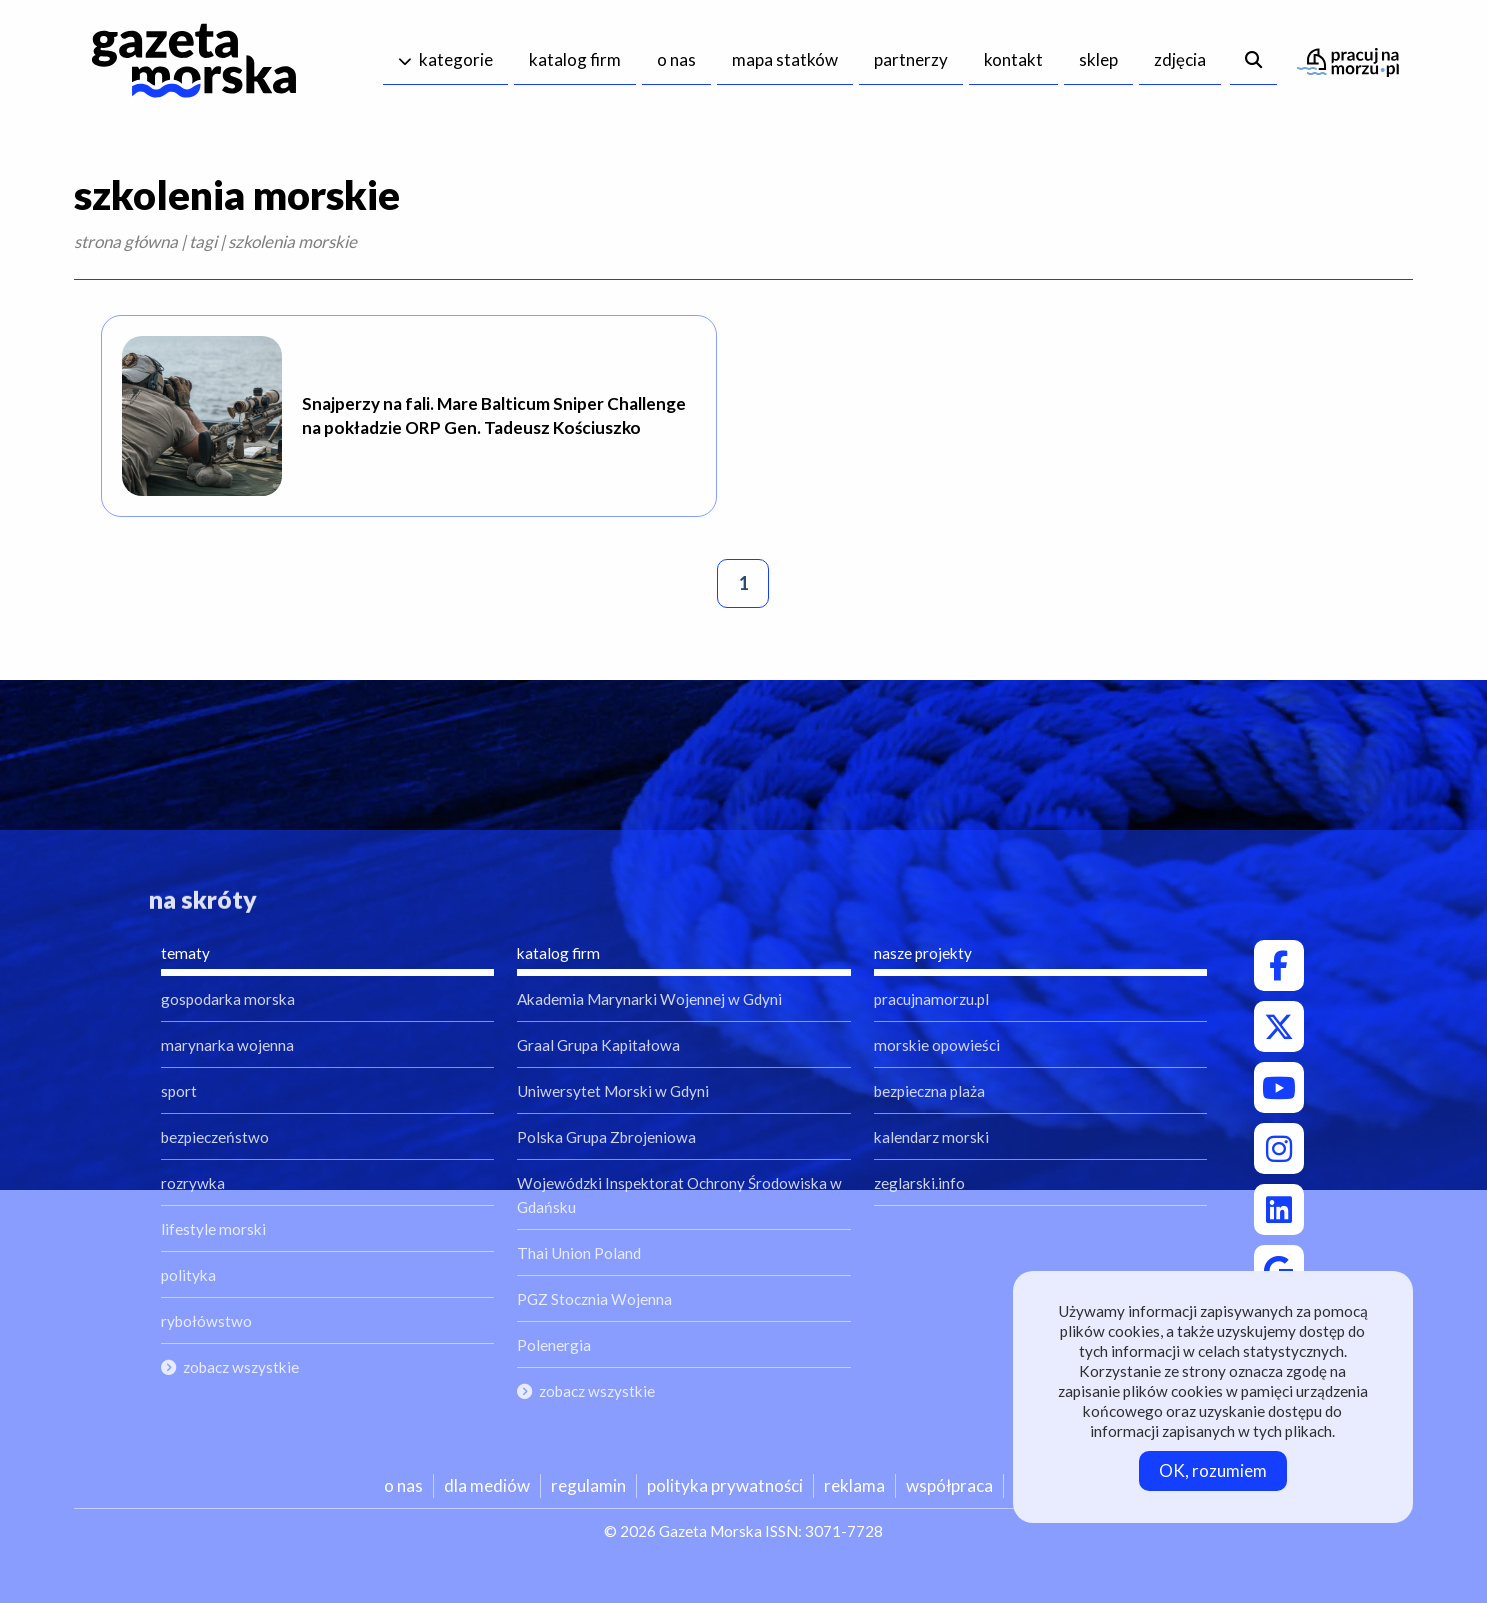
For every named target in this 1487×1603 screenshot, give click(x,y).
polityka (188, 1275)
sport (179, 1091)
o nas (676, 59)
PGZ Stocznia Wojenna (594, 1299)
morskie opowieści (937, 1045)
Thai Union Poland (579, 1253)
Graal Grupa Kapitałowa (598, 1045)
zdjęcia (1180, 59)
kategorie (456, 59)
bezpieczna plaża (929, 1091)
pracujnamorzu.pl (931, 999)
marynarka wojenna (227, 1045)
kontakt (1013, 59)
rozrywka (193, 1183)
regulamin (588, 1485)
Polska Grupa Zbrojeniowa (606, 1137)
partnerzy (911, 59)
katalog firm (575, 59)
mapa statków (785, 59)
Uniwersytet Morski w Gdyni (613, 1091)
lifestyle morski (213, 1229)
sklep (1098, 59)
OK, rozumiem (1213, 1470)
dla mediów (487, 1485)
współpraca (949, 1485)
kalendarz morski (931, 1137)
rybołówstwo (206, 1321)
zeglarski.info (919, 1183)
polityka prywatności (725, 1485)
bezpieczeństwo (215, 1137)
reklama (854, 1485)
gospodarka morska (228, 999)
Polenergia (554, 1345)
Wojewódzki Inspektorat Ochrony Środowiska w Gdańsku (679, 1195)
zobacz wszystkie (241, 1367)
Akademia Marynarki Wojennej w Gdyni (649, 999)
